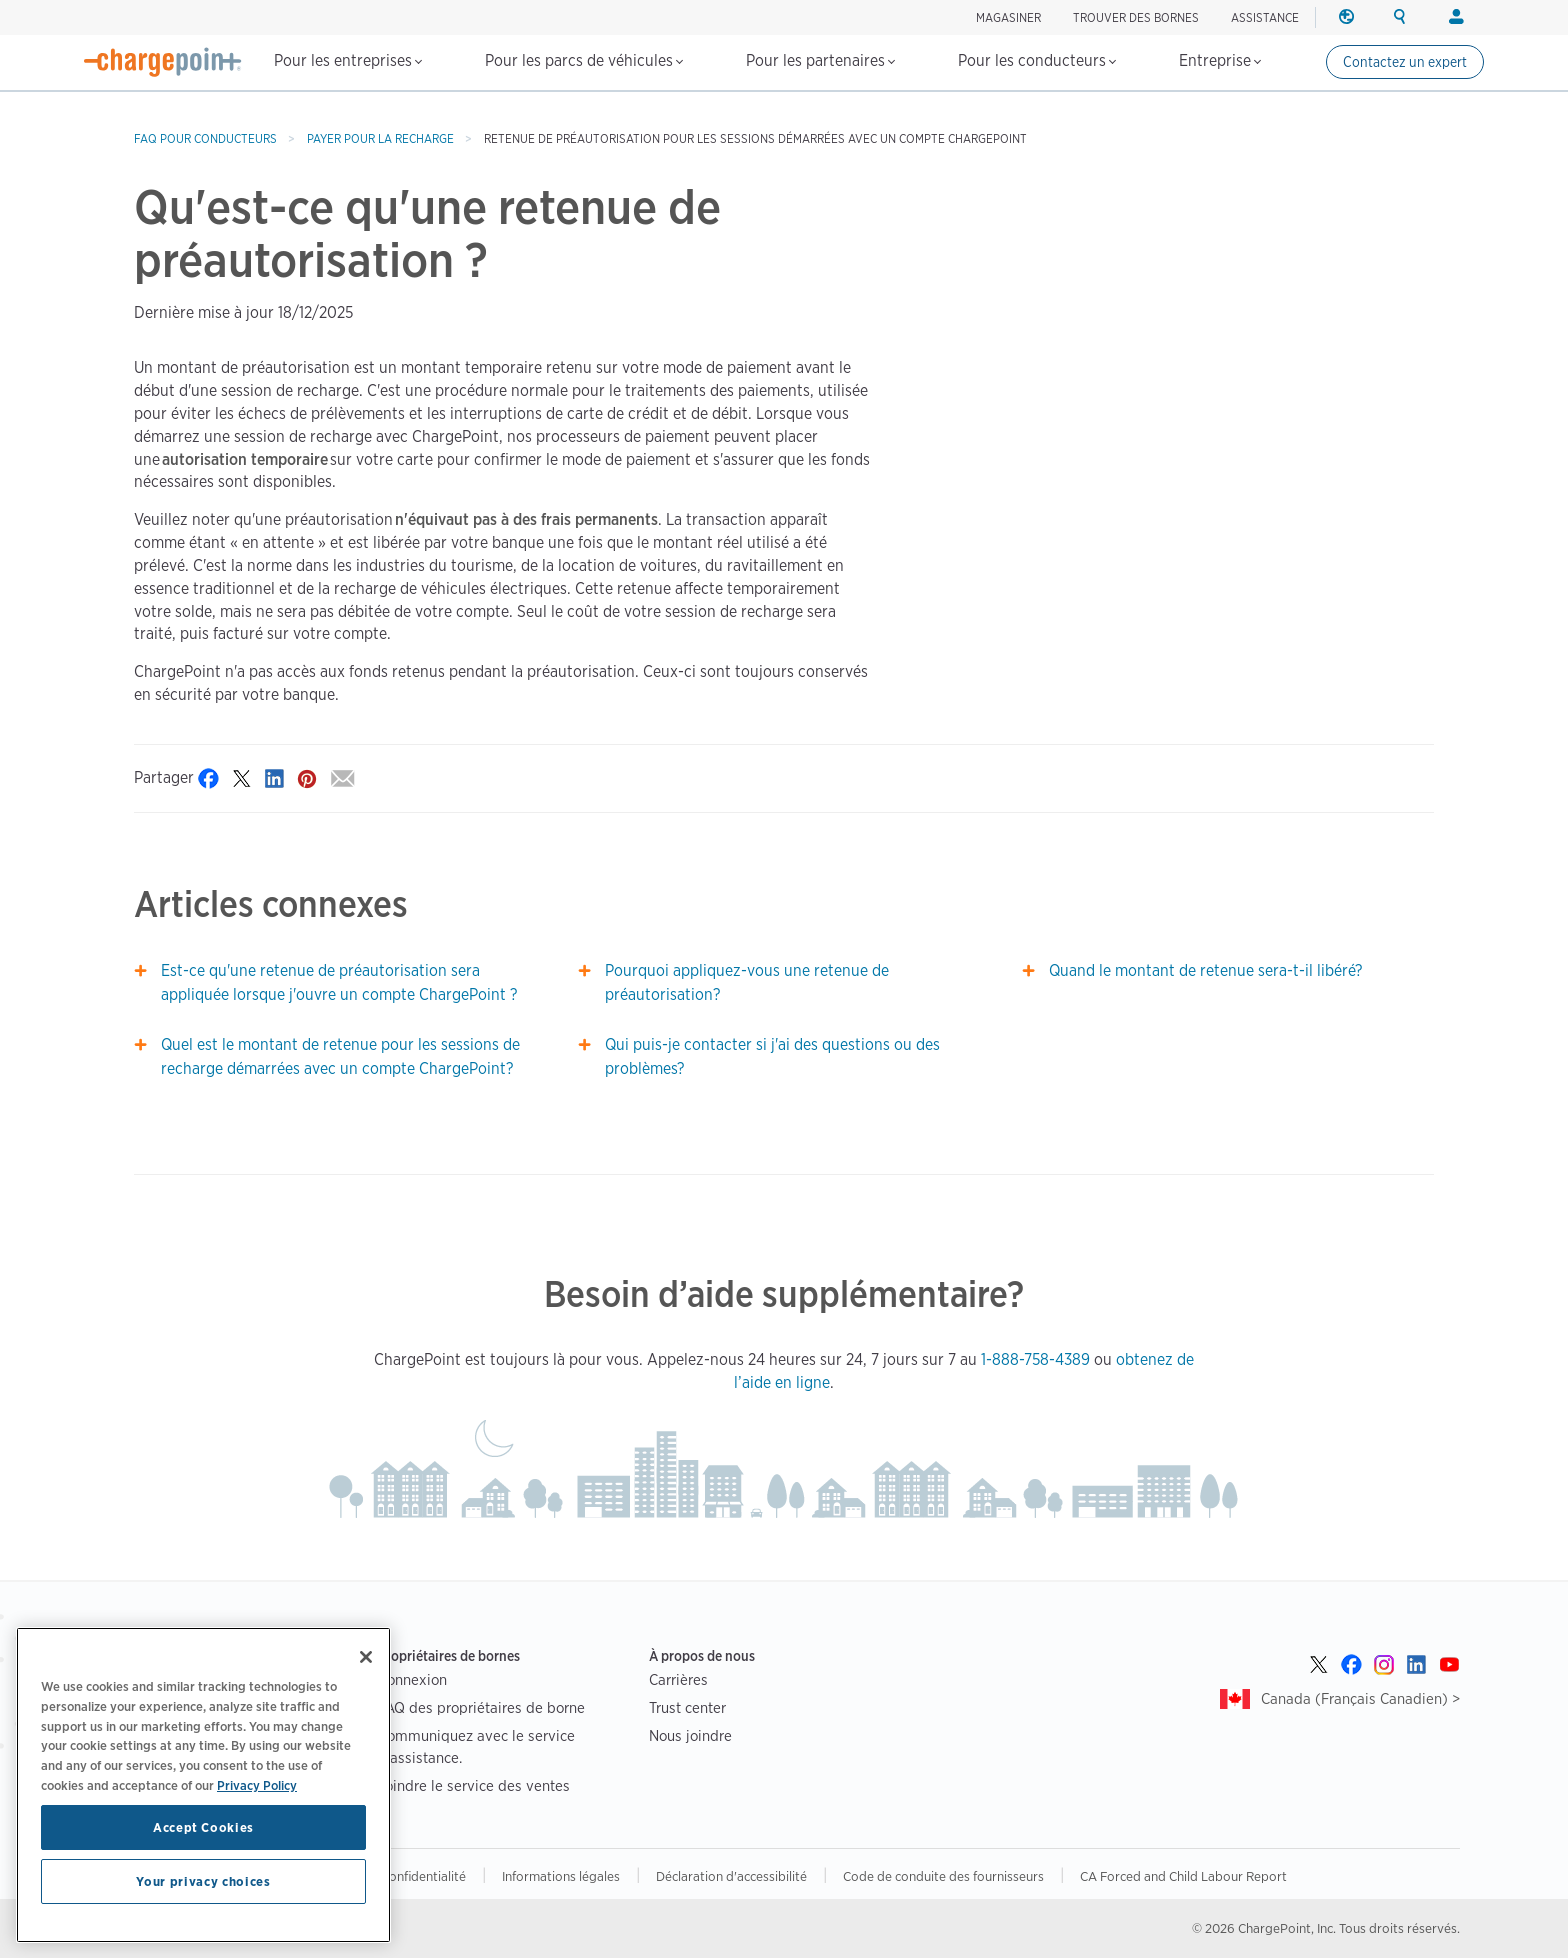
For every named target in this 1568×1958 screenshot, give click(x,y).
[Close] (366, 1703)
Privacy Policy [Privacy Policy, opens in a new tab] (257, 1831)
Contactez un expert (1405, 62)
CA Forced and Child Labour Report (1183, 1876)
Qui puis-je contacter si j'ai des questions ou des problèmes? (772, 1056)
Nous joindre (690, 1735)
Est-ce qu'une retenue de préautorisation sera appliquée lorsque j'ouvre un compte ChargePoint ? (339, 982)
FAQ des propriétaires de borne (481, 1707)
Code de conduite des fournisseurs (943, 1876)
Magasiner (1008, 17)
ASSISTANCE (1265, 17)
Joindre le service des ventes (474, 1785)
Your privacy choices (203, 1927)
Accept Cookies (203, 1873)
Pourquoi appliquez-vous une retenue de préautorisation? (747, 982)
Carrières (678, 1679)
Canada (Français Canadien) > (1360, 1698)
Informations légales (561, 1876)
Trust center (687, 1707)
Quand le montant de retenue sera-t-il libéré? (1205, 970)
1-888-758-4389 (1035, 1359)
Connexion (412, 1679)
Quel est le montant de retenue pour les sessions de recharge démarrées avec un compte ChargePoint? (340, 1056)
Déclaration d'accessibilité (731, 1876)
